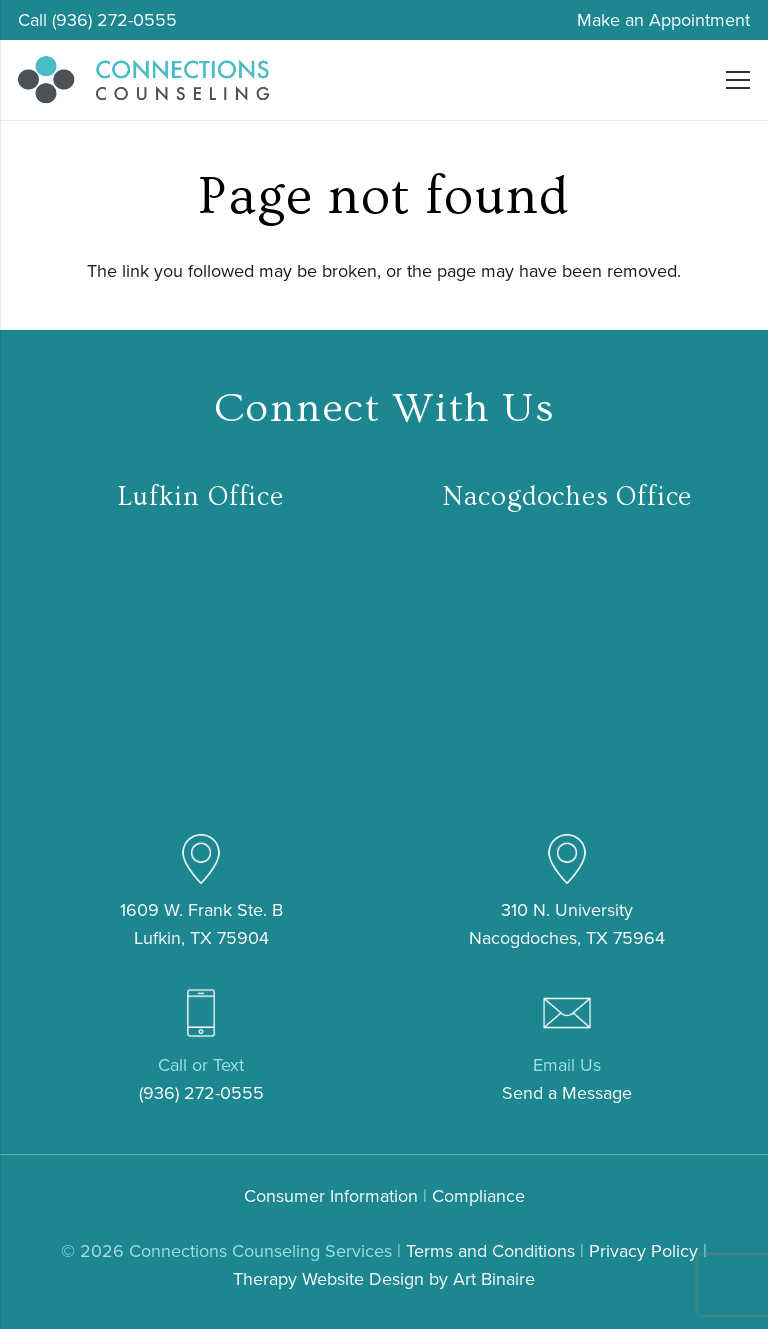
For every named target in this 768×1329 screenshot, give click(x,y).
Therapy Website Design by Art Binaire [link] (384, 1279)
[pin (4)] (201, 859)
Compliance (478, 1196)
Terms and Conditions (490, 1251)
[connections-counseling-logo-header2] (143, 80)
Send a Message (567, 1093)
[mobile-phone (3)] (201, 1013)
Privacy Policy (643, 1251)
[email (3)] (567, 1013)
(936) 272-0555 (201, 1093)
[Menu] (738, 80)
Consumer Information (331, 1196)
